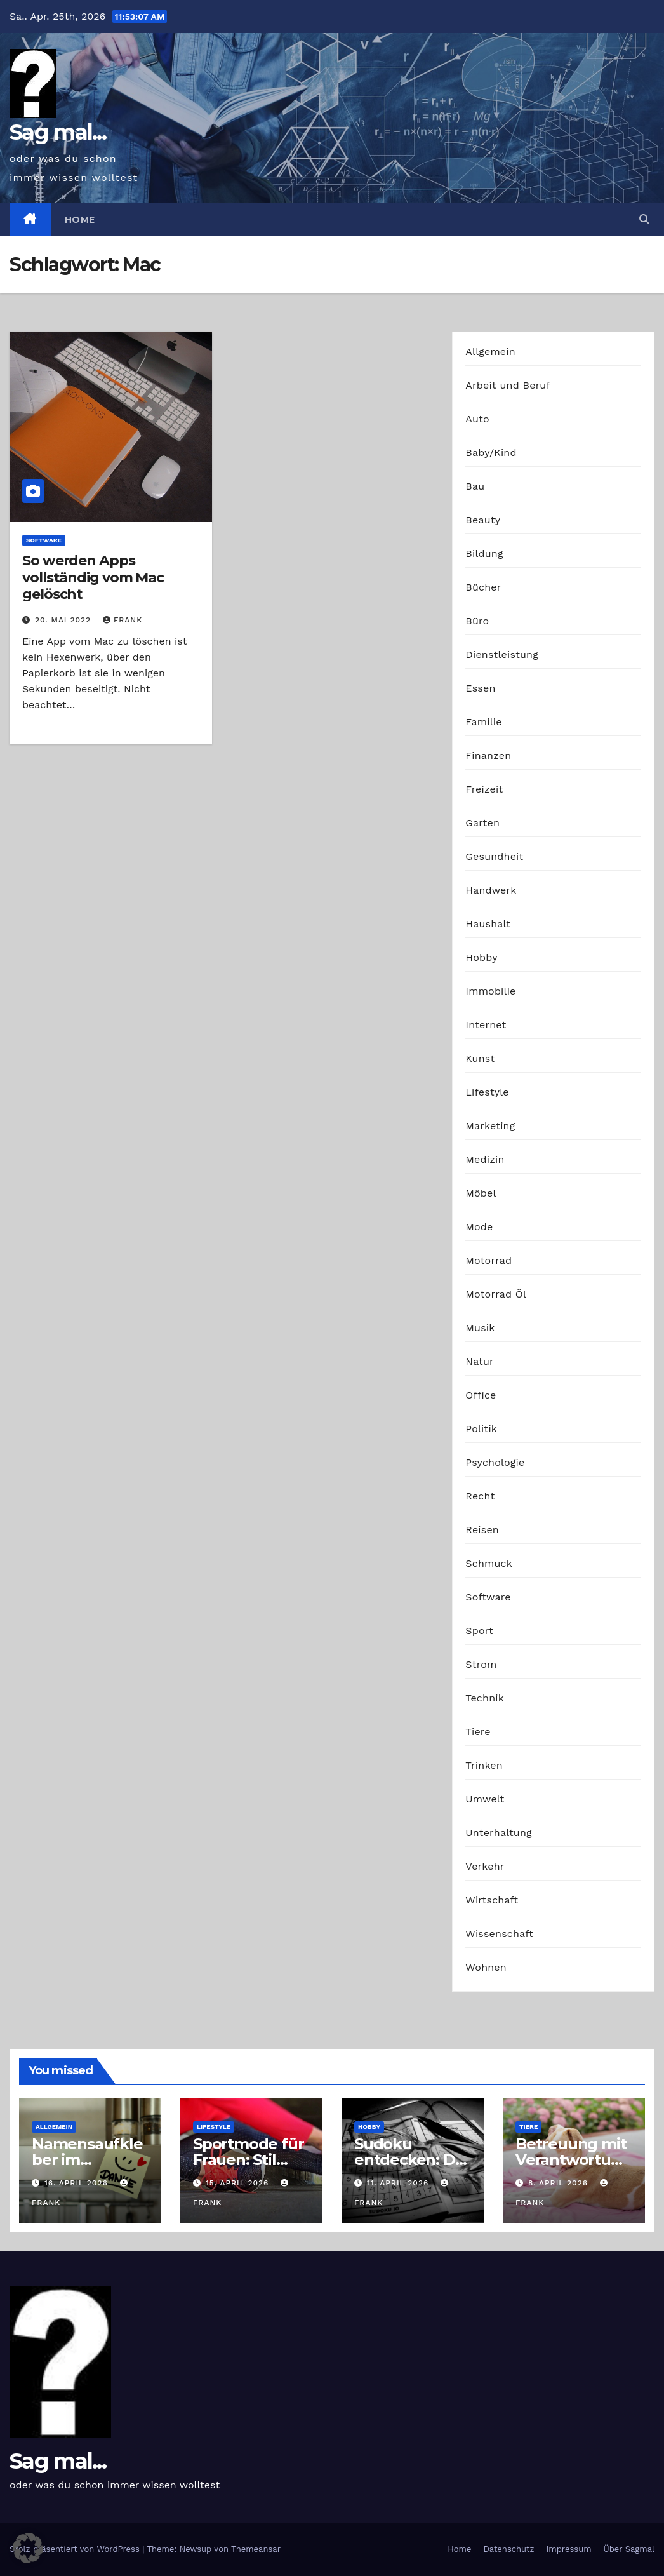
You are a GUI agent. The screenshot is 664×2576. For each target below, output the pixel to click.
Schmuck (488, 1563)
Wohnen (486, 1967)
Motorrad (488, 1260)
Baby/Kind (490, 452)
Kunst (480, 1058)
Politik (481, 1429)
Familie (483, 722)
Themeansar (256, 2549)
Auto (477, 419)
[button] (644, 219)
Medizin (484, 1159)
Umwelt (484, 1799)
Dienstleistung (501, 654)
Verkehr (484, 1866)
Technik (484, 1698)
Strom (480, 1664)
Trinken (484, 1765)
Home (80, 219)
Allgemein (490, 351)
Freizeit (484, 789)
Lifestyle (486, 1092)
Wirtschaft (491, 1900)
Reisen (482, 1530)
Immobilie (490, 991)
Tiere (477, 1732)
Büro (477, 621)
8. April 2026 (559, 2182)
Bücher (483, 587)
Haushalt (487, 924)
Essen (480, 688)
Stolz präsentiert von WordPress (76, 2549)
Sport (479, 1631)
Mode (479, 1227)
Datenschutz (508, 2549)
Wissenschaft (499, 1934)
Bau (474, 486)
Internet (485, 1025)
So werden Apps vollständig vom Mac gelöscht (93, 577)
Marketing (490, 1126)
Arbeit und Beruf (507, 385)
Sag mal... (58, 132)
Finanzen (488, 755)
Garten (482, 823)
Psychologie (494, 1462)
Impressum (569, 2549)
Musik (480, 1328)
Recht (480, 1496)
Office (480, 1395)
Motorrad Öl (495, 1294)
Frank (122, 619)
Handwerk (490, 890)
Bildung (484, 553)
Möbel (480, 1193)
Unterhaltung (498, 1833)
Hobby (481, 957)
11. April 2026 (399, 2182)
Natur (479, 1361)
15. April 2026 (239, 2182)
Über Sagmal (629, 2549)
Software (44, 540)
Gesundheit (494, 856)
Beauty (482, 520)
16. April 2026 (77, 2182)
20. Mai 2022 (64, 619)
